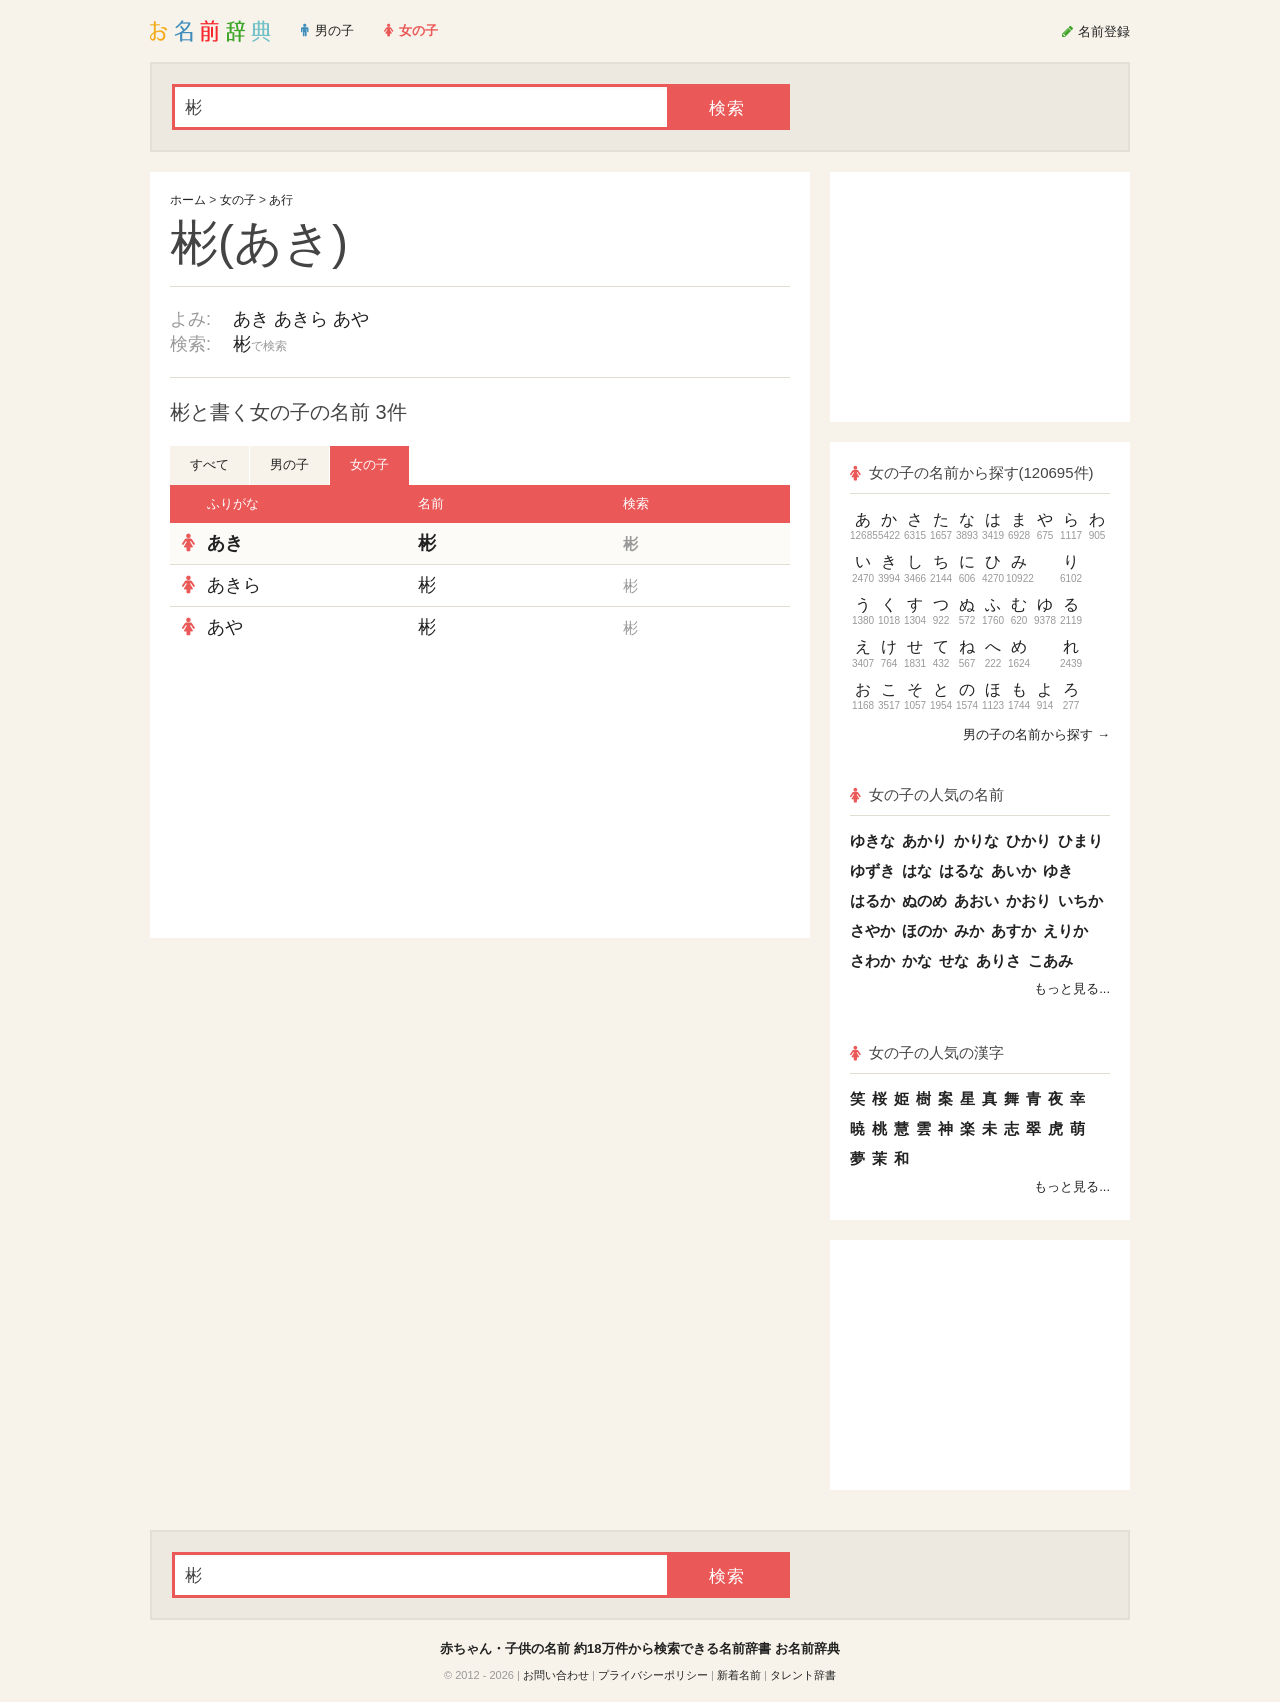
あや (351, 319)
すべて (209, 464)
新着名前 (739, 1675)
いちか (1080, 900)
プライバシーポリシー (653, 1675)
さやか (872, 930)
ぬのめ (924, 900)
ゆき (1058, 870)
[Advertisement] (320, 793)
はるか (872, 900)
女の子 (238, 200)
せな (954, 960)
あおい (976, 900)
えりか (1065, 930)
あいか (1013, 870)
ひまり (1080, 840)
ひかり (1028, 840)
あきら (301, 319)
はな (917, 870)
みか (969, 930)
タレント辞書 (803, 1675)
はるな (961, 870)
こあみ (1050, 960)
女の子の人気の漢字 (927, 1052)
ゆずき (872, 870)
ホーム (188, 200)
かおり (1028, 900)
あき (251, 319)
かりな (976, 840)
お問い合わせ (556, 1675)
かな (917, 960)
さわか (872, 960)
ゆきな (872, 840)
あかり (924, 840)
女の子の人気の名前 (927, 794)
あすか (1013, 930)
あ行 (281, 200)
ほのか (924, 930)
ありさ (998, 960)
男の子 (289, 464)
